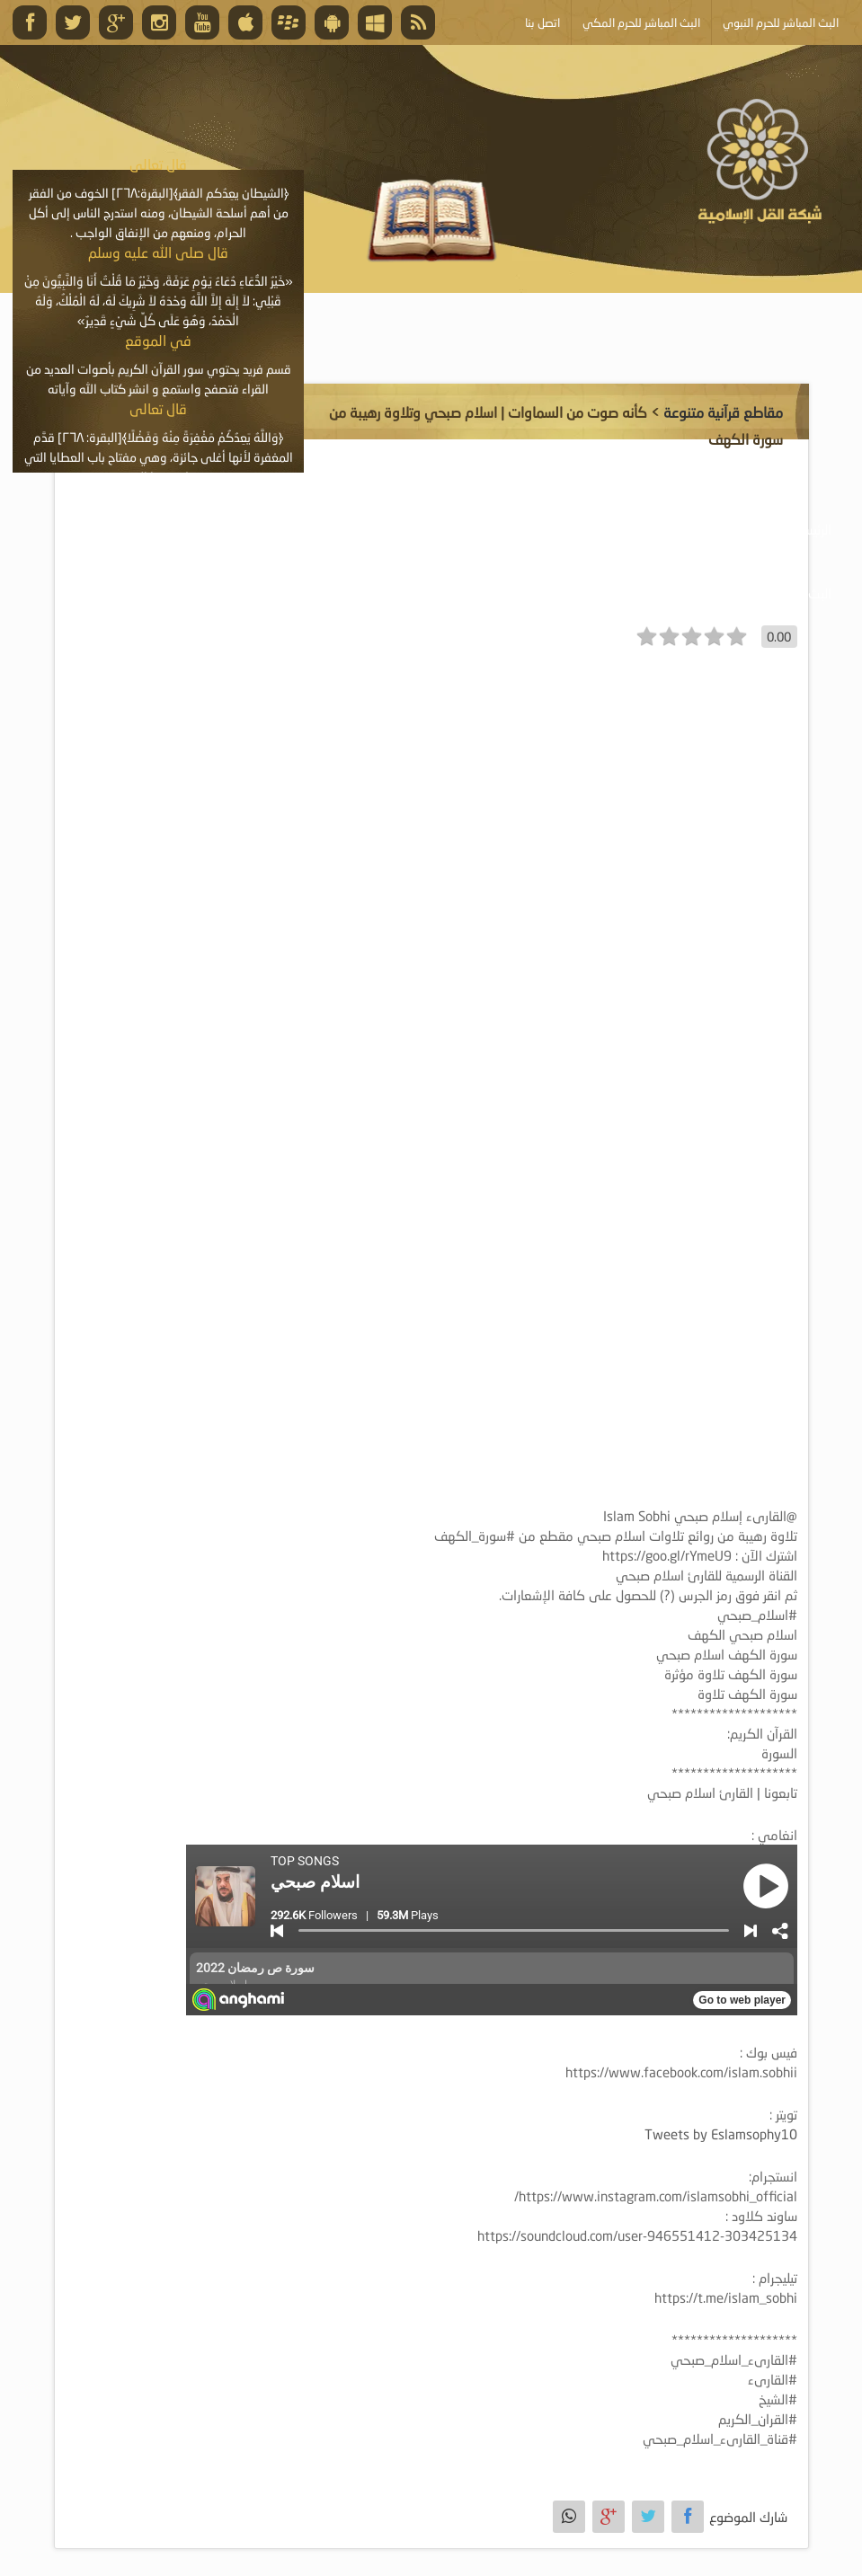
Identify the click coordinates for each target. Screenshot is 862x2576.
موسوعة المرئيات (568, 529)
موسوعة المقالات (310, 529)
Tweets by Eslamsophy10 (720, 2134)
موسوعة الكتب (440, 529)
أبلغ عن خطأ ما (533, 593)
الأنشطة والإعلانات (169, 529)
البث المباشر (800, 593)
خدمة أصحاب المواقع (670, 593)
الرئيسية (811, 529)
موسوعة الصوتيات (702, 529)
